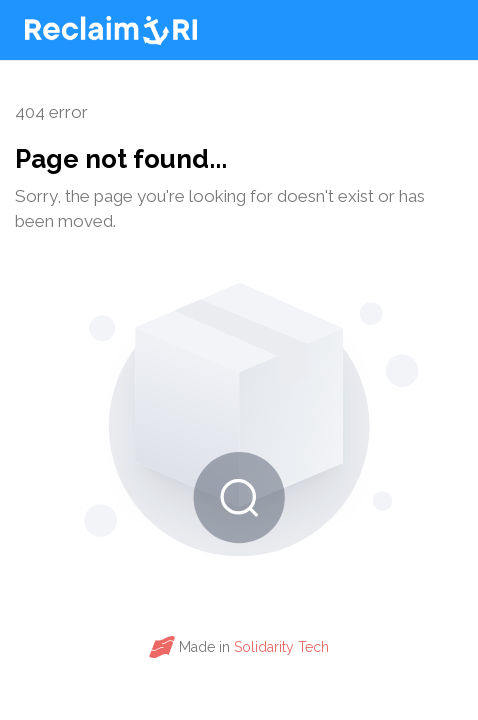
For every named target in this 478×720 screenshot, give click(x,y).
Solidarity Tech (281, 647)
